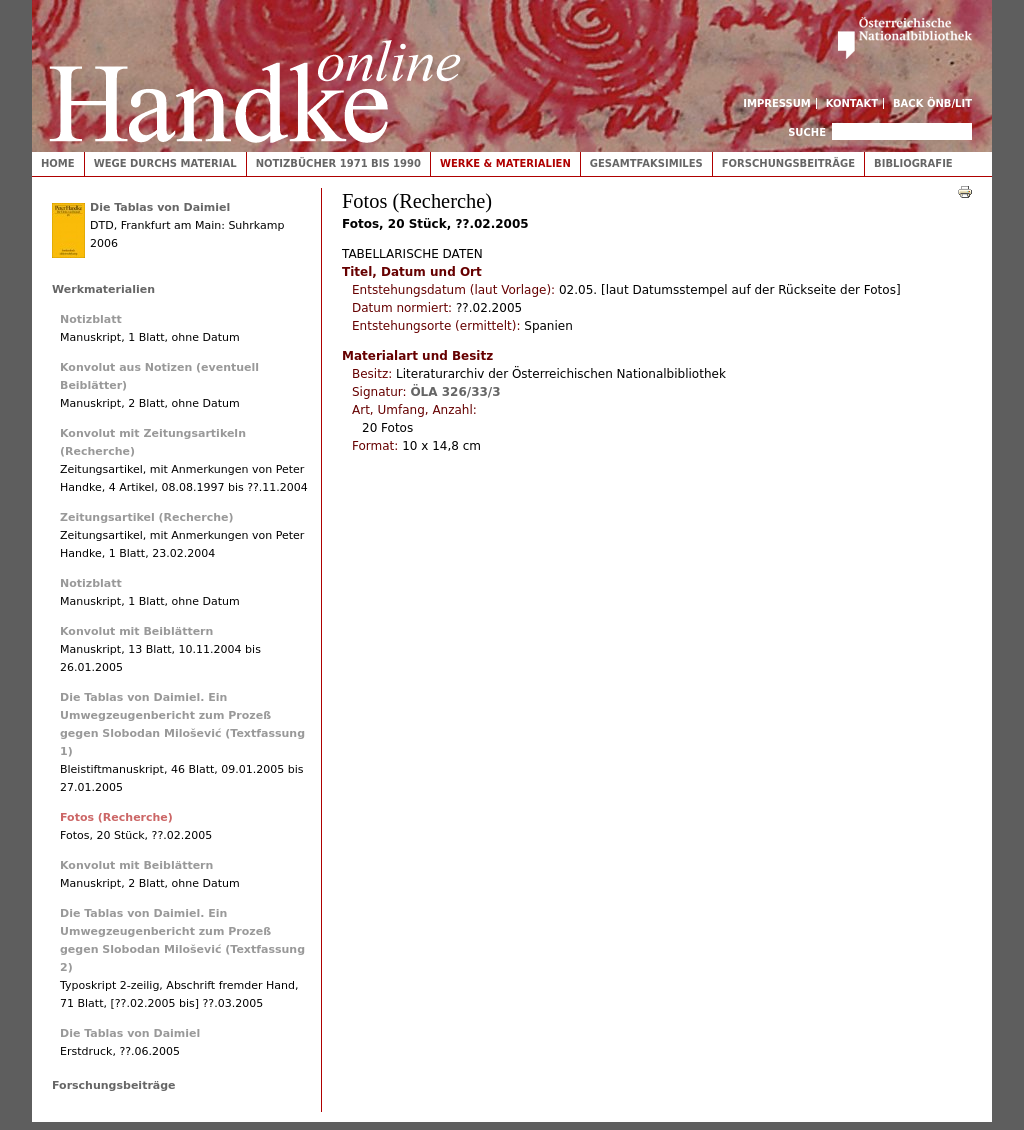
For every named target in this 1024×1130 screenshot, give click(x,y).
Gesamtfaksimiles (646, 163)
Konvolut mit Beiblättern (136, 631)
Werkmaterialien (103, 289)
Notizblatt (91, 319)
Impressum (777, 103)
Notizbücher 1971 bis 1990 (338, 163)
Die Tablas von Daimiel (160, 207)
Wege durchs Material (165, 163)
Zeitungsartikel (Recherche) (147, 517)
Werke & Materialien (505, 163)
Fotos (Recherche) (116, 817)
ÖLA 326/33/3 (455, 392)
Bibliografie (913, 163)
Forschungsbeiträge (788, 163)
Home (58, 163)
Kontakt (852, 103)
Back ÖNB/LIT (932, 103)
